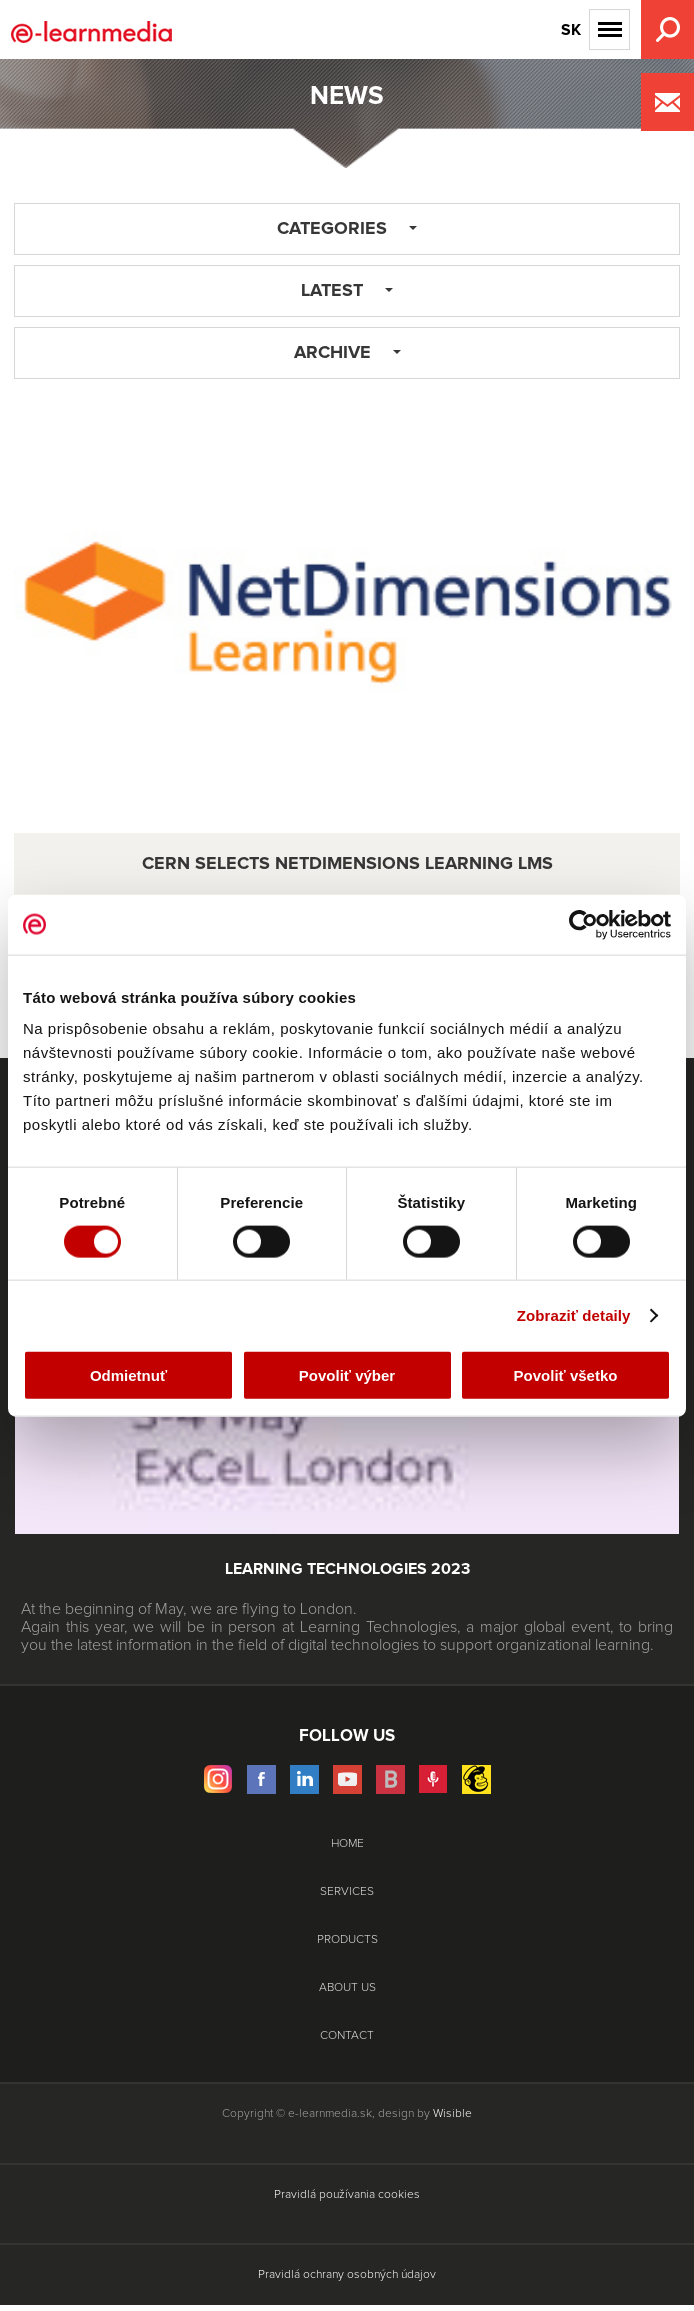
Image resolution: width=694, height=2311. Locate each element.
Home (347, 1844)
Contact (347, 2036)
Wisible (452, 2114)
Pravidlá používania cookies (347, 2195)
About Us (347, 1988)
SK (571, 30)
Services (347, 1892)
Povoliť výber (347, 1375)
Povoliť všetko (566, 1375)
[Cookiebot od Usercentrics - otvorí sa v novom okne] (583, 924)
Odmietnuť (128, 1375)
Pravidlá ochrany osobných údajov (347, 2275)
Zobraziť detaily (574, 1314)
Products (347, 1940)
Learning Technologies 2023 (347, 1569)
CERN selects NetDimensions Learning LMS (347, 864)
